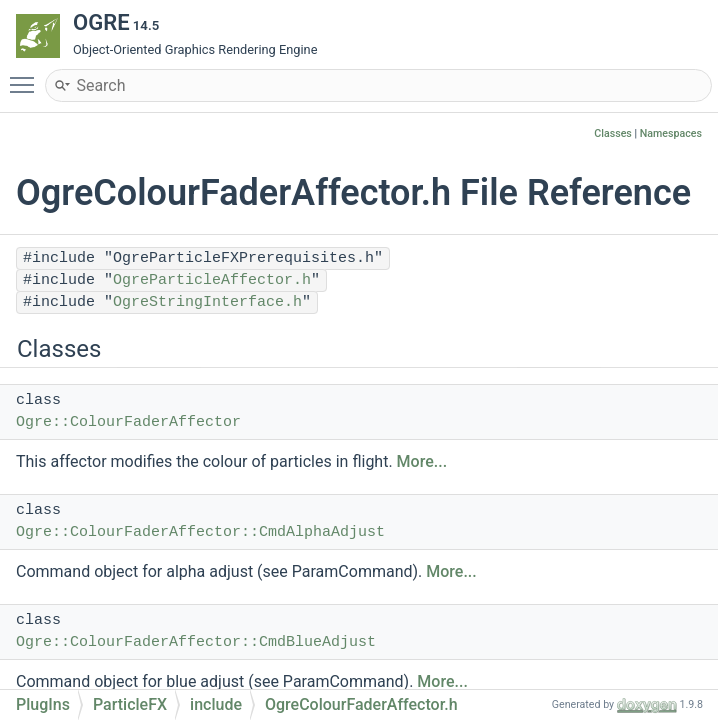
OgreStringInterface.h (207, 302)
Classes (613, 133)
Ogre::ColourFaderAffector (128, 422)
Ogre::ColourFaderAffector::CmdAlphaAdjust (200, 532)
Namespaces (671, 133)
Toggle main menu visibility (27, 76)
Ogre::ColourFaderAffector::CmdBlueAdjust (196, 642)
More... (422, 461)
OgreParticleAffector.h (212, 280)
